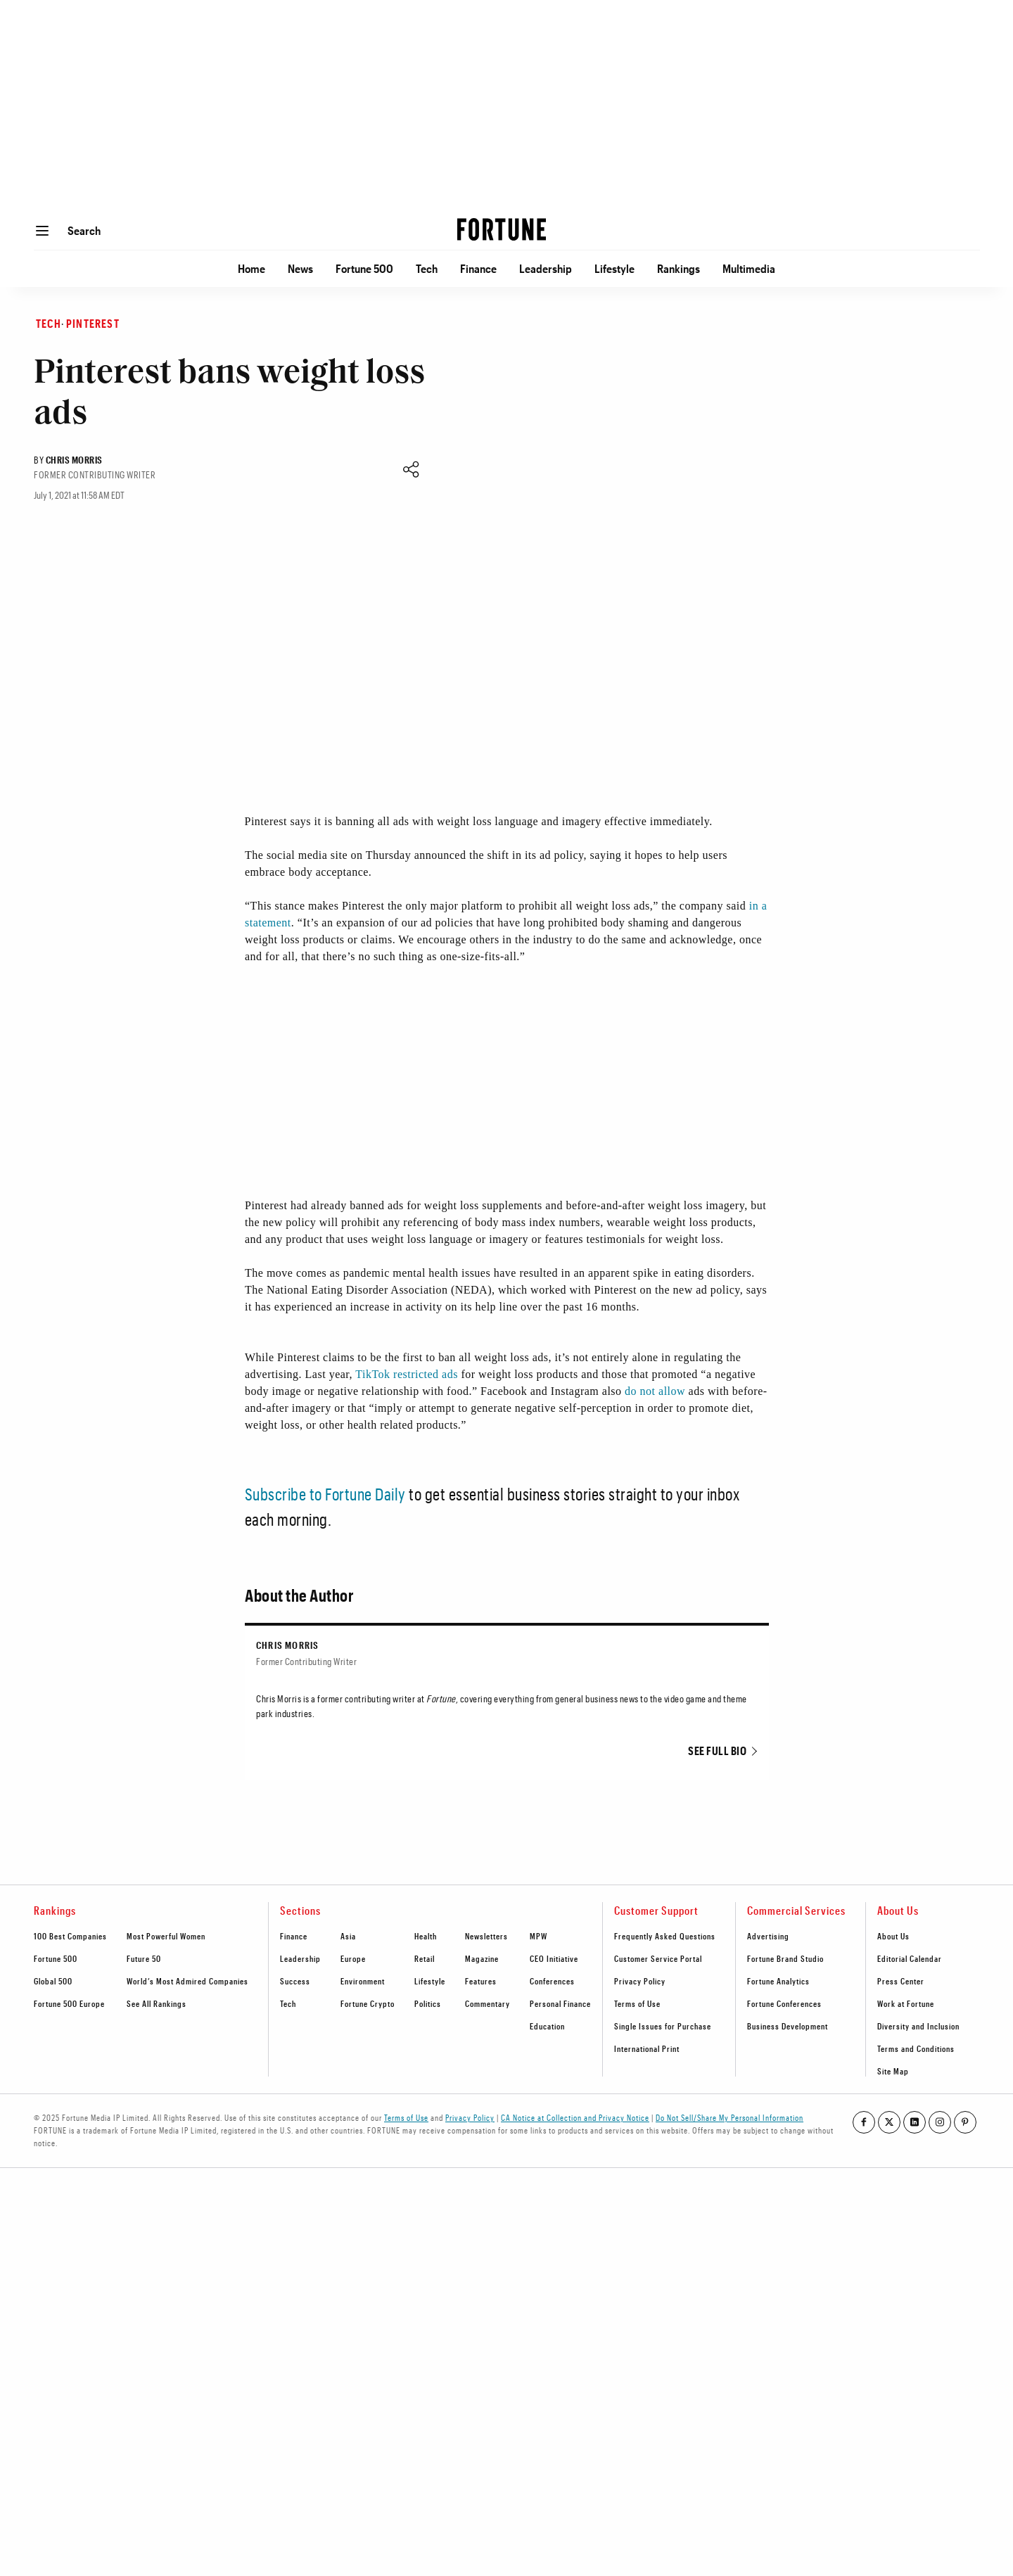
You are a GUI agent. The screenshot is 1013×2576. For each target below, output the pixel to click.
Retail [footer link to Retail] (424, 1958)
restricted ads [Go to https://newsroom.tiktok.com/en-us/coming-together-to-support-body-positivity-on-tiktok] (425, 1374)
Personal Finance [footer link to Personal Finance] (560, 2003)
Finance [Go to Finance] (478, 268)
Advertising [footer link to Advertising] (768, 1936)
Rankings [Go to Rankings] (678, 268)
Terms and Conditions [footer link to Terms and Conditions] (916, 2048)
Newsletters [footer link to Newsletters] (486, 1936)
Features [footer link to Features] (481, 1981)
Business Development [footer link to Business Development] (787, 2026)
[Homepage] (501, 230)
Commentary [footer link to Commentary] (487, 2003)
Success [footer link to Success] (295, 1981)
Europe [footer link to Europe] (353, 1958)
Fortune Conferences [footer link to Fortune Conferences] (784, 2003)
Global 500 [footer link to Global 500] (53, 1981)
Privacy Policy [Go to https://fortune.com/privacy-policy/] (470, 2117)
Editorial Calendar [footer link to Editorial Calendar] (909, 1958)
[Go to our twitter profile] (889, 2122)
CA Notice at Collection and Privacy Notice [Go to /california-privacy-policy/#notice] (575, 2117)
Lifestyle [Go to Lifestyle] (614, 268)
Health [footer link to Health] (425, 1936)
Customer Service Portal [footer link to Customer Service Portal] (658, 1958)
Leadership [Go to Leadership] (545, 268)
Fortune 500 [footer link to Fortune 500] (55, 1958)
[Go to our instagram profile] (940, 2122)
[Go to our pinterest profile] (965, 2122)
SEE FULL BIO (717, 1750)
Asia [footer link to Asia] (348, 1936)
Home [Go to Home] (251, 268)
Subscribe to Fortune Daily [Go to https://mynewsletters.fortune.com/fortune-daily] (325, 1494)
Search (84, 230)
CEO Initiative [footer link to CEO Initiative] (554, 1958)
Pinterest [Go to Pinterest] (93, 323)
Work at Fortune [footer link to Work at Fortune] (905, 2003)
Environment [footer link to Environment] (362, 1981)
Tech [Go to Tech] (427, 268)
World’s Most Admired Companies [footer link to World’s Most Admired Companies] (187, 1981)
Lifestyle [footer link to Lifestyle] (429, 1981)
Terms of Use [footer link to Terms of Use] (637, 2003)
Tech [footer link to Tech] (288, 2003)
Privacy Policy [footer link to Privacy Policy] (639, 1981)
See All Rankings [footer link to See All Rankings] (156, 2003)
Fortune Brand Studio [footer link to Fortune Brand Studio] (785, 1958)
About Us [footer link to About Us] (893, 1936)
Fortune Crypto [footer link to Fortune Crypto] (367, 2003)
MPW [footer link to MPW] (538, 1936)
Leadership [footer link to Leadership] (300, 1958)
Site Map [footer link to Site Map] (893, 2071)
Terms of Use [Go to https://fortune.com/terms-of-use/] (406, 2117)
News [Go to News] (300, 268)
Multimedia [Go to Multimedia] (748, 268)
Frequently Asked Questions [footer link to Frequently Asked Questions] (664, 1936)
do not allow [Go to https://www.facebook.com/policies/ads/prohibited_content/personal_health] (655, 1391)
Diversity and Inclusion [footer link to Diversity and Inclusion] (918, 2026)
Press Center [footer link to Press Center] (900, 1981)
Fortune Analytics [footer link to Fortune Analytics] (778, 1981)
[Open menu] (42, 230)
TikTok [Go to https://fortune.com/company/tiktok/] (372, 1374)
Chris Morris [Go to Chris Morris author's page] (74, 460)
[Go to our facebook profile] (864, 2122)
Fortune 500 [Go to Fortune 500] (364, 268)
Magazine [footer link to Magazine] (482, 1958)
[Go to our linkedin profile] (914, 2122)
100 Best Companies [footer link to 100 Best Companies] (70, 1936)
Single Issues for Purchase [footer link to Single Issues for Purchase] (662, 2026)
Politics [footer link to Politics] (427, 2003)
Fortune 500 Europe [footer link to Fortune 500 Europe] (69, 2003)
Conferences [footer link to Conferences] (552, 1981)
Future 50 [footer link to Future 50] (144, 1958)
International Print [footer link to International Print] (647, 2048)
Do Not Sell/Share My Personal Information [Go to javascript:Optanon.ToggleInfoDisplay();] (729, 2117)
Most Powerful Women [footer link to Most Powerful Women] (166, 1936)
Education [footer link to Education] (547, 2026)
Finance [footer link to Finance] (293, 1936)
